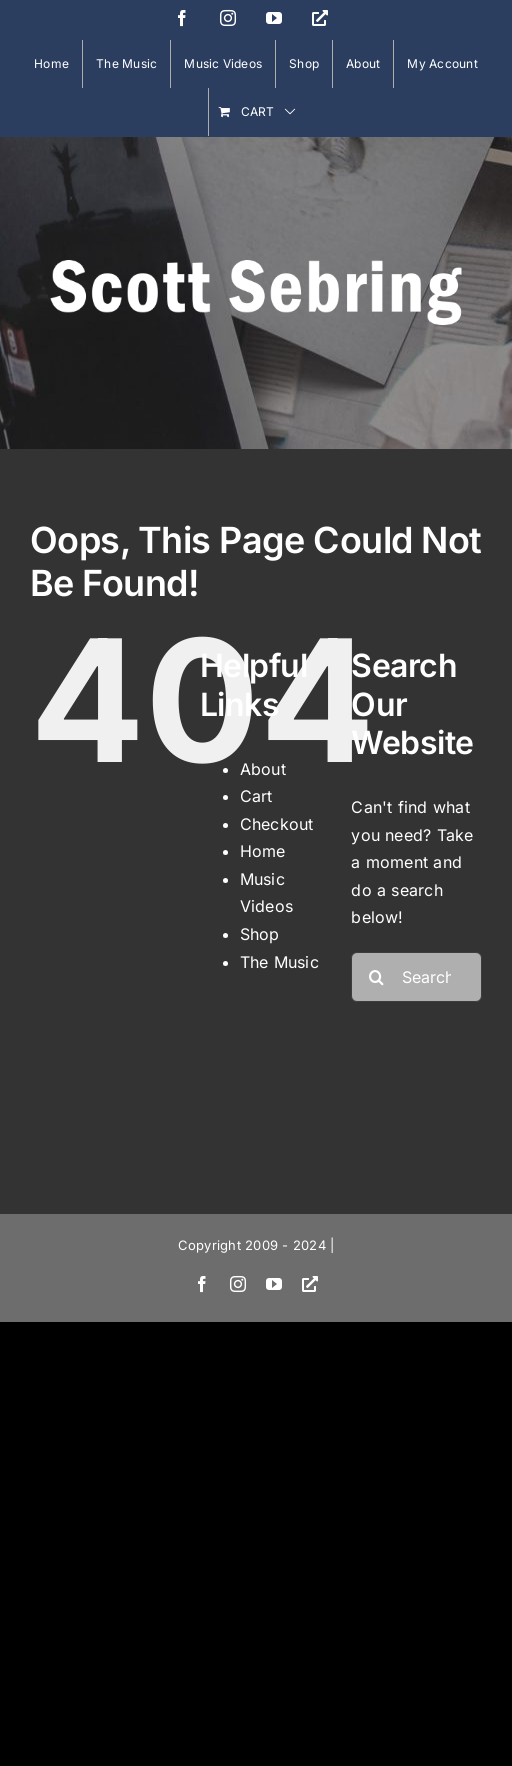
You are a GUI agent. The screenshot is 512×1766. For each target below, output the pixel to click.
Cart (256, 796)
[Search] (376, 977)
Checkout (277, 824)
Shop (260, 934)
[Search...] (416, 977)
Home (263, 851)
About (263, 769)
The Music (279, 962)
